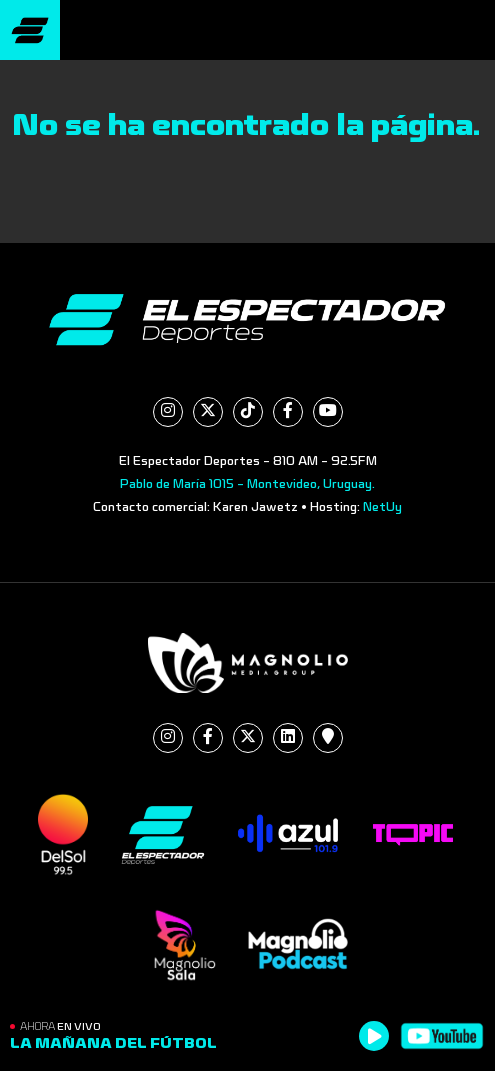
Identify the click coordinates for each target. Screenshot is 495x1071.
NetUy (382, 507)
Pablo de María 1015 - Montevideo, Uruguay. (247, 484)
